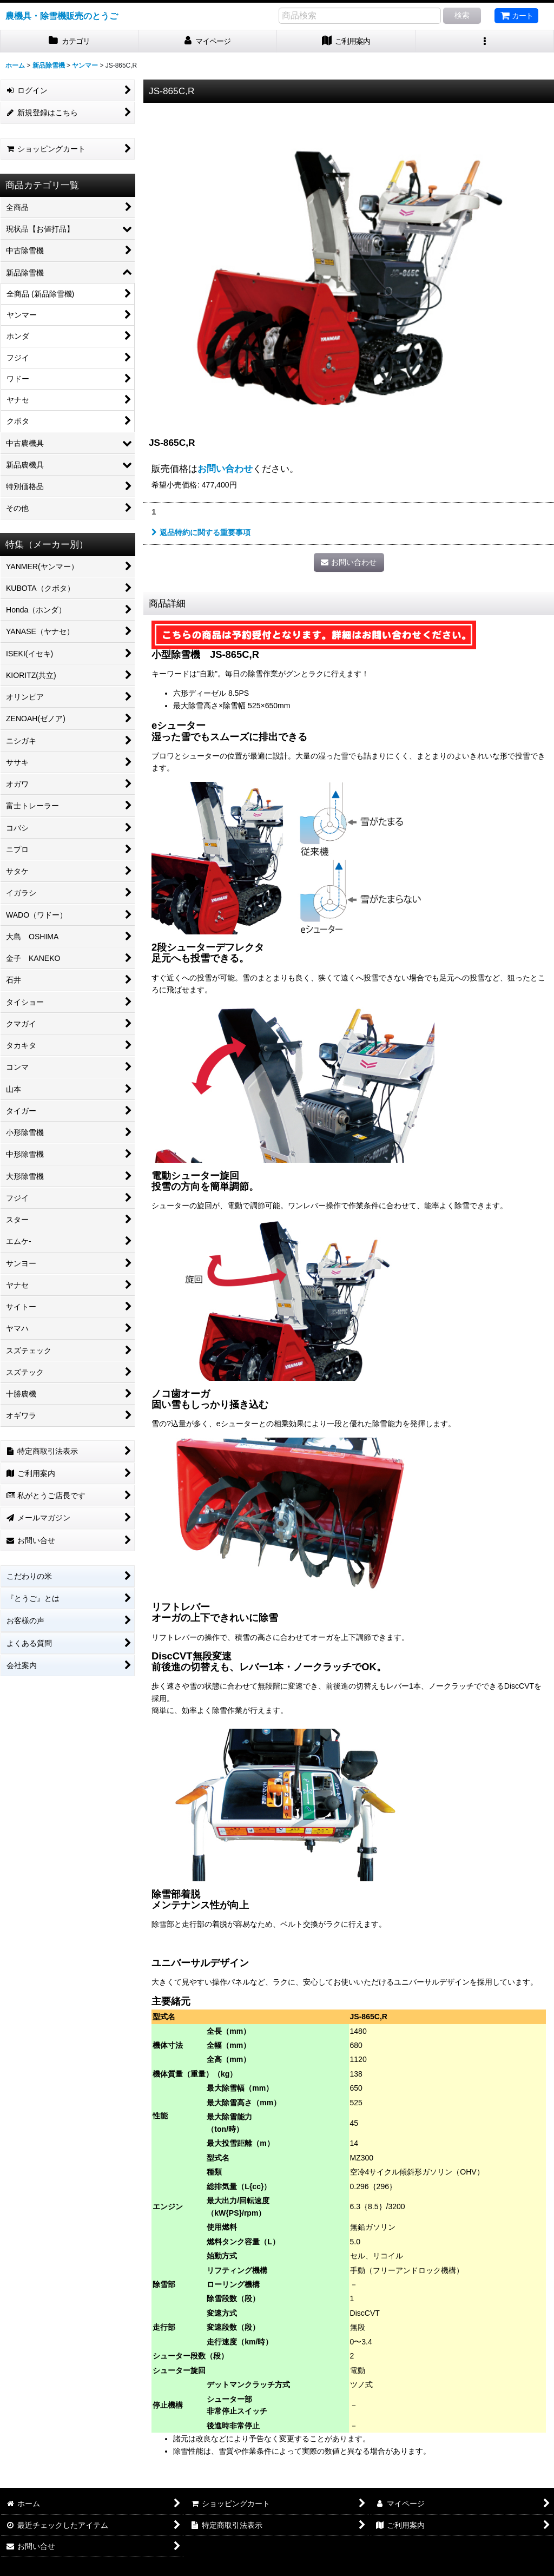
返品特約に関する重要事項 (200, 532)
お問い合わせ (225, 468)
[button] (485, 41)
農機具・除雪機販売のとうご (61, 16)
